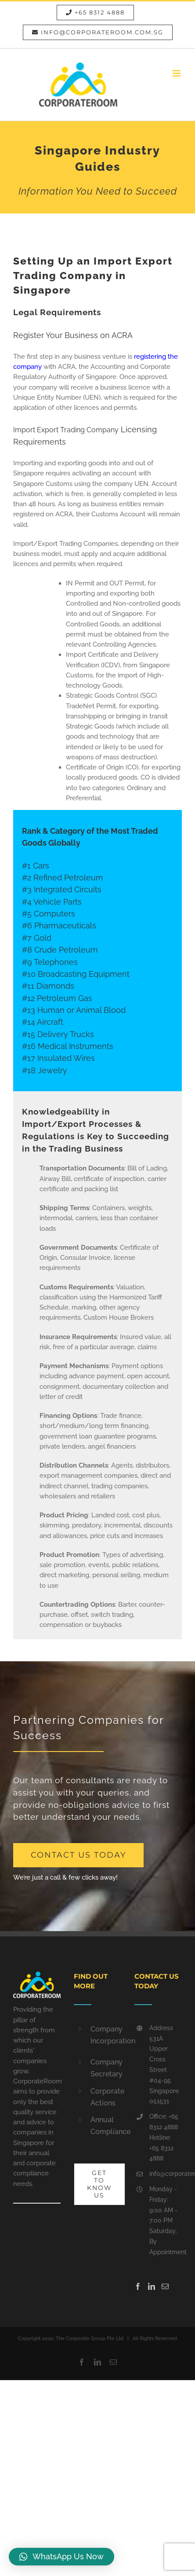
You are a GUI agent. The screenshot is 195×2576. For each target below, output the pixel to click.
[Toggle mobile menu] (177, 73)
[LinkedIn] (151, 2286)
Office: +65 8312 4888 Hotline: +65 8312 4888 (163, 2137)
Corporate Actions (105, 2097)
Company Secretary (105, 2068)
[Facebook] (137, 2286)
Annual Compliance (105, 2126)
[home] (37, 1976)
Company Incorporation (105, 2035)
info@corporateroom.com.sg (165, 2173)
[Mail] (165, 2286)
